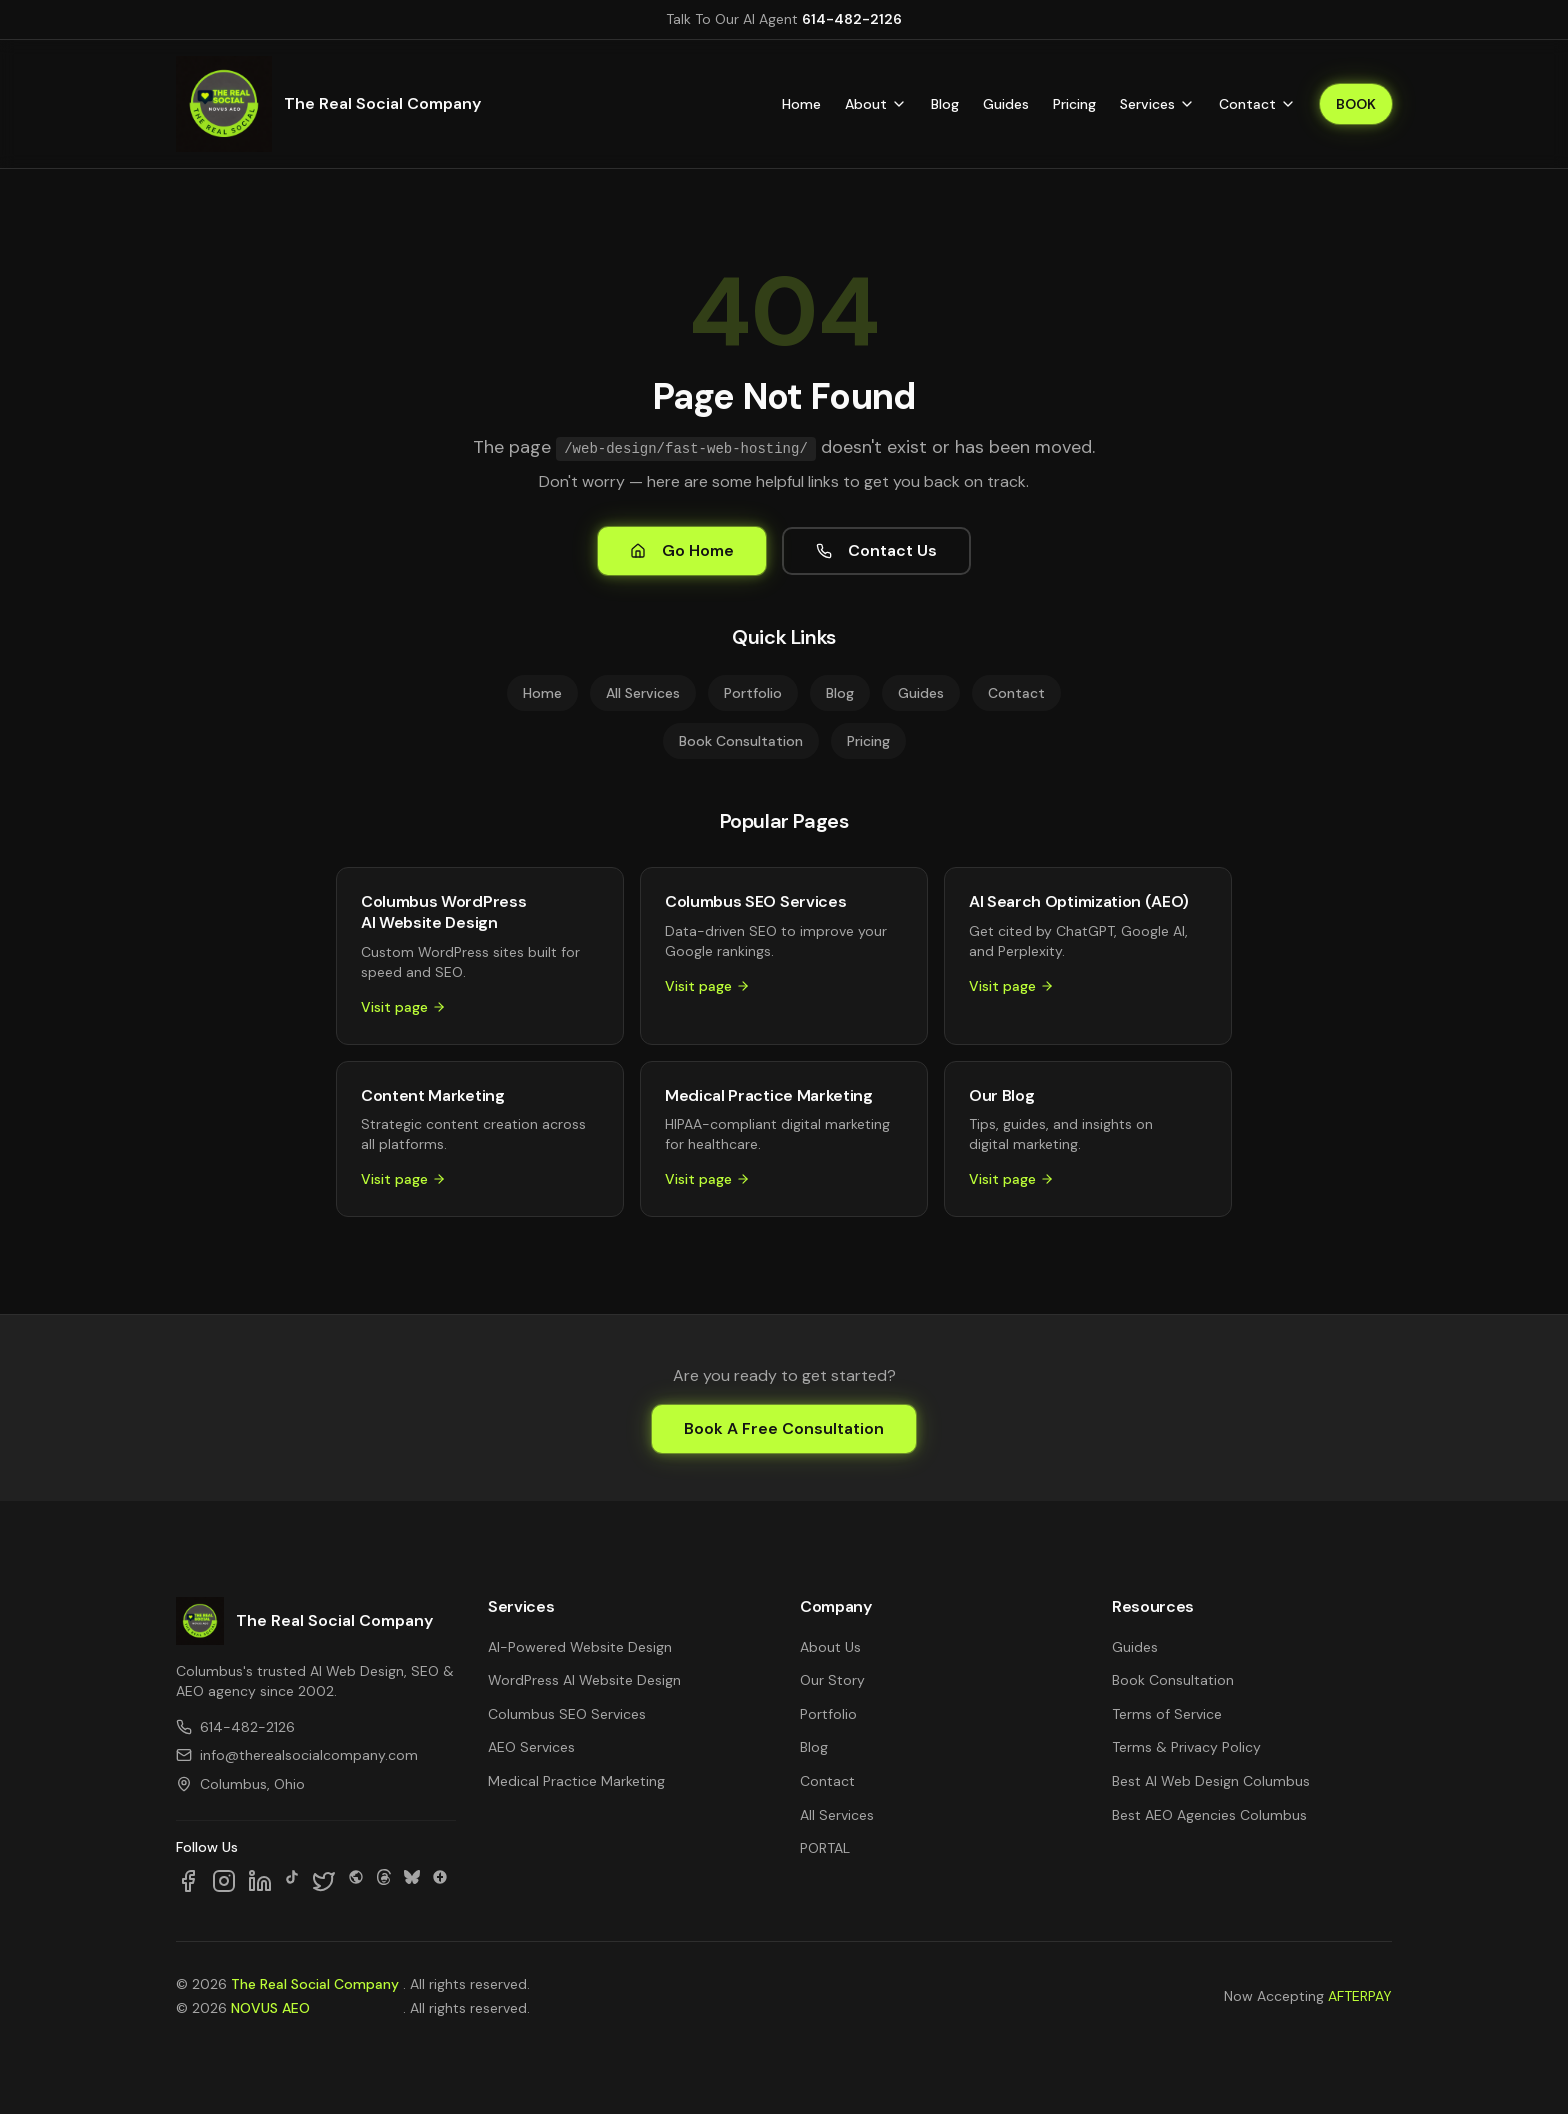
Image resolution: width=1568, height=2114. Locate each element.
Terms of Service (1167, 1714)
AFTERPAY (1360, 1996)
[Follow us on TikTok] (292, 1881)
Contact (1257, 104)
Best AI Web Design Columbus (1211, 1781)
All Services (643, 693)
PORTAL (825, 1848)
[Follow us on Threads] (384, 1881)
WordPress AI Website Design (584, 1680)
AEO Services (531, 1747)
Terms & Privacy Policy (1186, 1747)
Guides (1006, 104)
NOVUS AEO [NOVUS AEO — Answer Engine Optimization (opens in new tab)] (270, 2008)
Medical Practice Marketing (576, 1781)
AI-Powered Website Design (580, 1647)
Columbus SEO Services (567, 1714)
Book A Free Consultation (784, 1428)
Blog (945, 104)
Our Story (832, 1680)
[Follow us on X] (324, 1881)
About (876, 104)
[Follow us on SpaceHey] (356, 1881)
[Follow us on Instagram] (224, 1881)
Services (1157, 104)
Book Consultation (741, 741)
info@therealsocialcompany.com (297, 1755)
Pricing (1074, 104)
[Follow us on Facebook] (188, 1881)
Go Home (682, 550)
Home (801, 104)
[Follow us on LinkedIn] (260, 1881)
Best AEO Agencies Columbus (1209, 1815)
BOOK (1356, 104)
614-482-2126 (852, 19)
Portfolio (753, 693)
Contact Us (876, 550)
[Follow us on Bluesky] (412, 1881)
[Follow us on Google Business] (440, 1881)
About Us (830, 1647)
